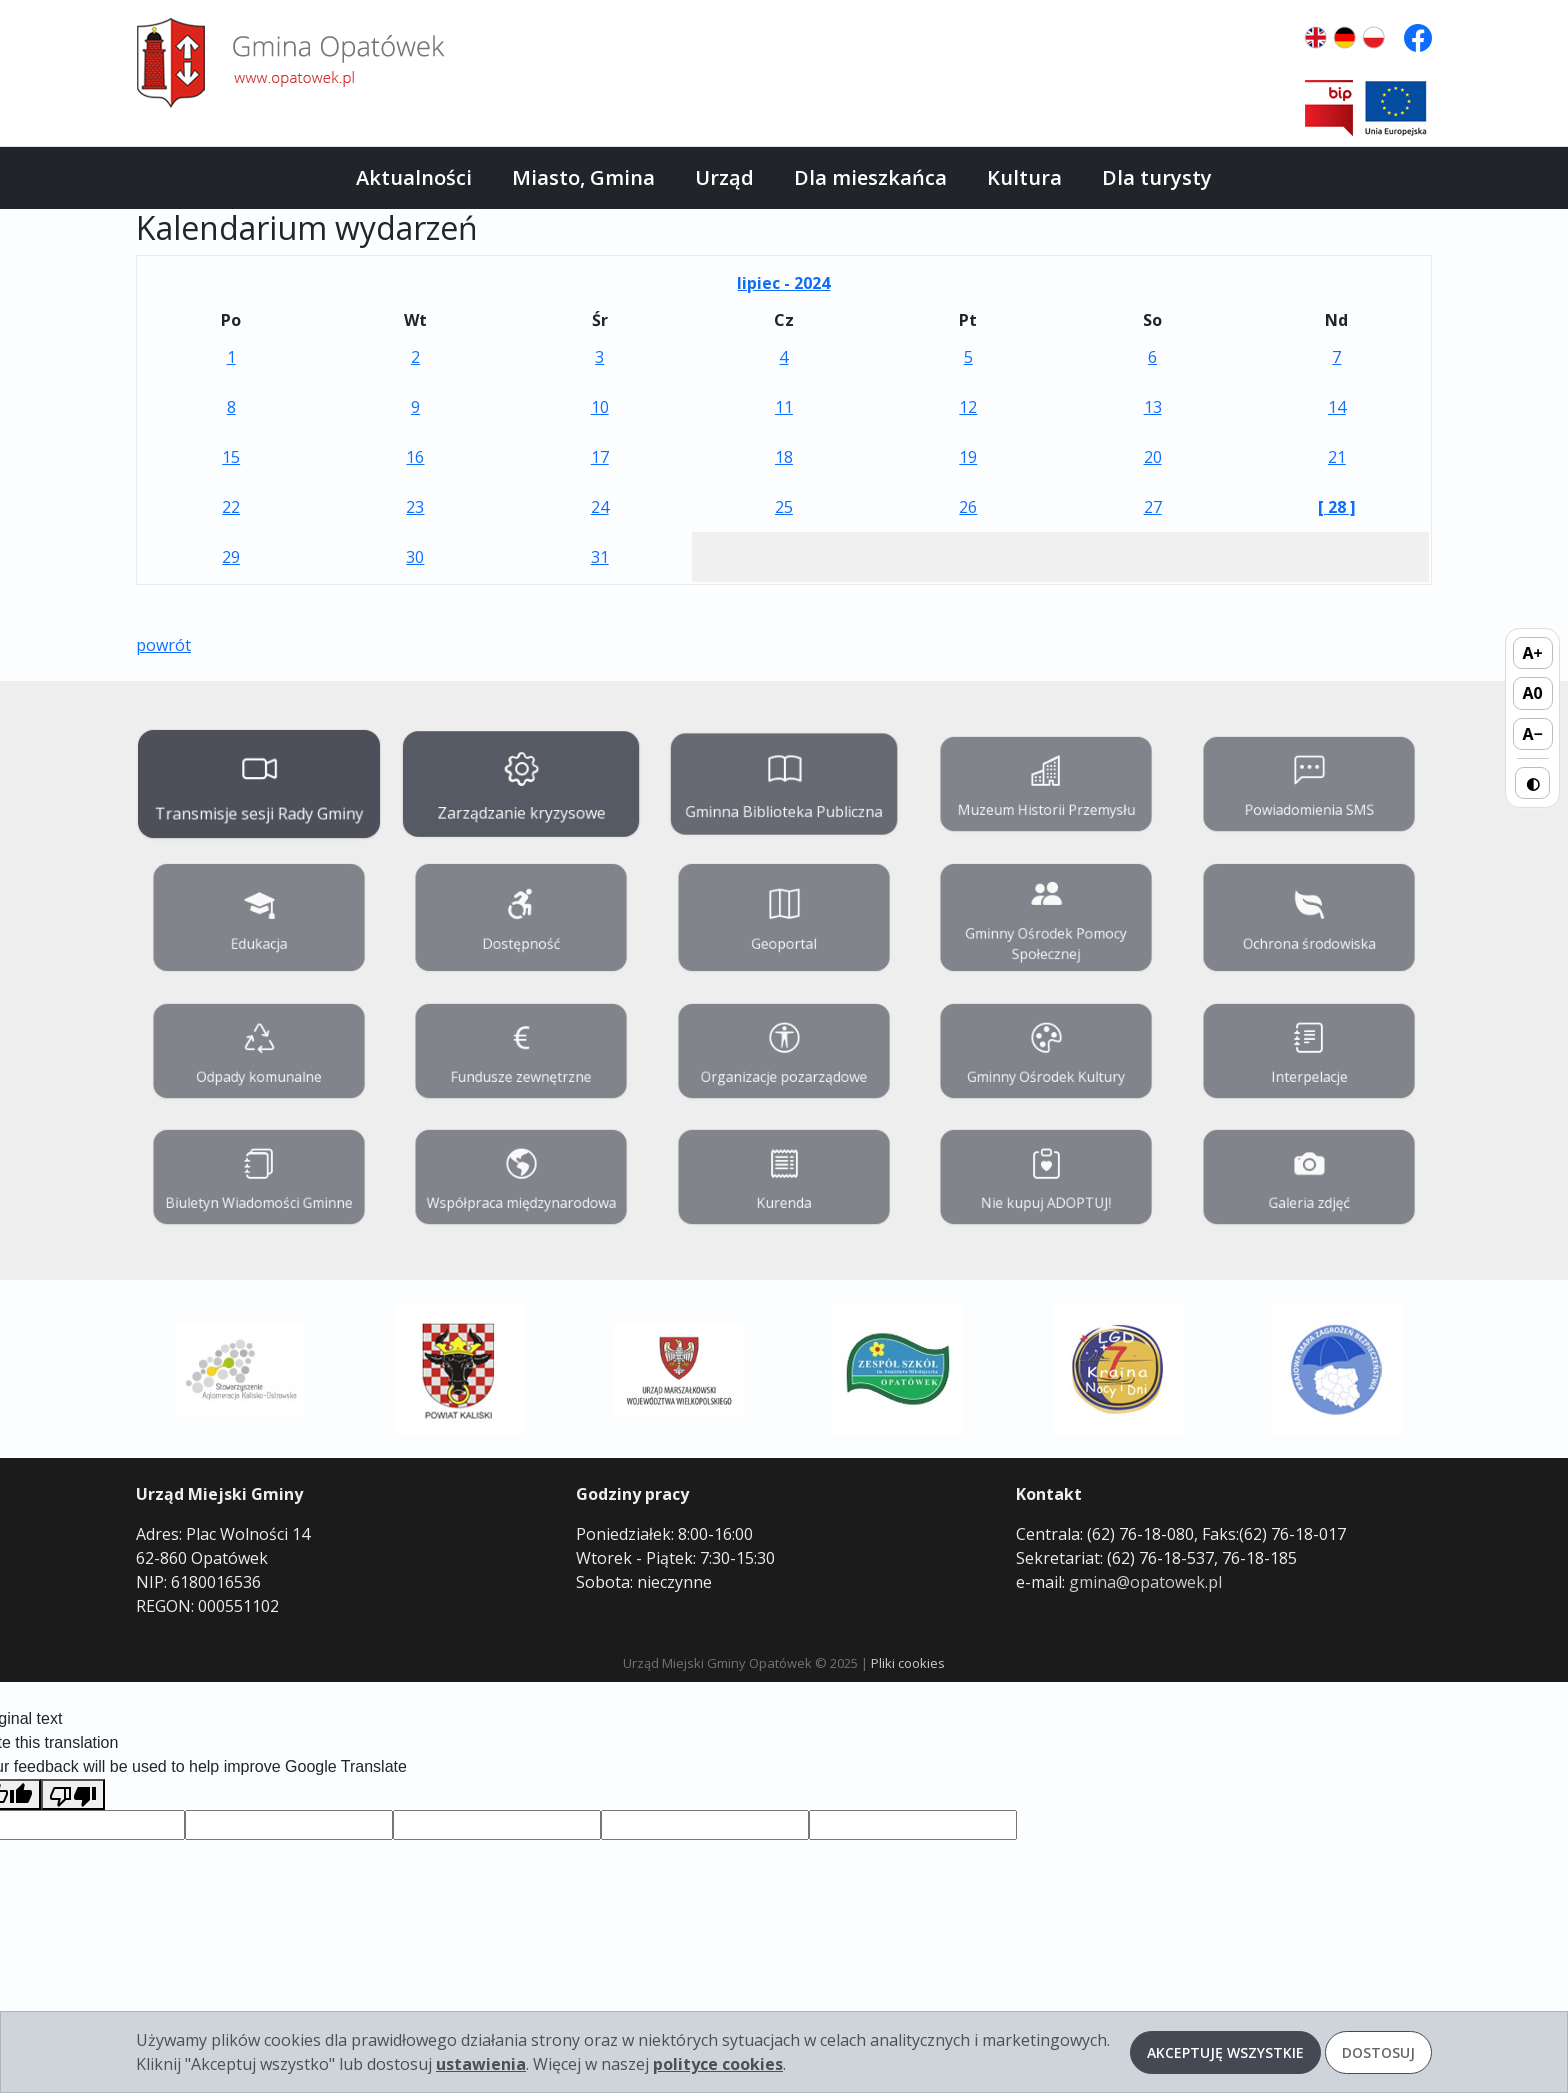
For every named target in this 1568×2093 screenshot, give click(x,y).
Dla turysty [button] (1157, 177)
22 (231, 507)
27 (1153, 507)
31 (600, 557)
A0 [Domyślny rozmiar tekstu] (1533, 693)
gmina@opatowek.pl (1145, 1582)
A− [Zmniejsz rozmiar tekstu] (1532, 734)
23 (415, 507)
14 (1337, 407)
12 (968, 407)
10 (600, 407)
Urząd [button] (724, 177)
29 (231, 557)
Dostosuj (1378, 2052)
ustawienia (481, 2064)
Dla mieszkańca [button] (870, 177)
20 (1153, 457)
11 (784, 407)
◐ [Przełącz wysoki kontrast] (1533, 783)
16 (415, 457)
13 (1153, 407)
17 (600, 457)
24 (600, 507)
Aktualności (414, 177)
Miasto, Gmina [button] (583, 177)
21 (1337, 457)
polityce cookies (718, 2064)
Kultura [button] (1024, 177)
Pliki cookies (908, 1663)
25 (784, 507)
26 (968, 507)
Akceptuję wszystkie (1225, 2052)
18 (784, 457)
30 (415, 557)
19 (968, 457)
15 (231, 457)
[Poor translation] (73, 1794)
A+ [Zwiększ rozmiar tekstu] (1533, 653)
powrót (163, 645)
